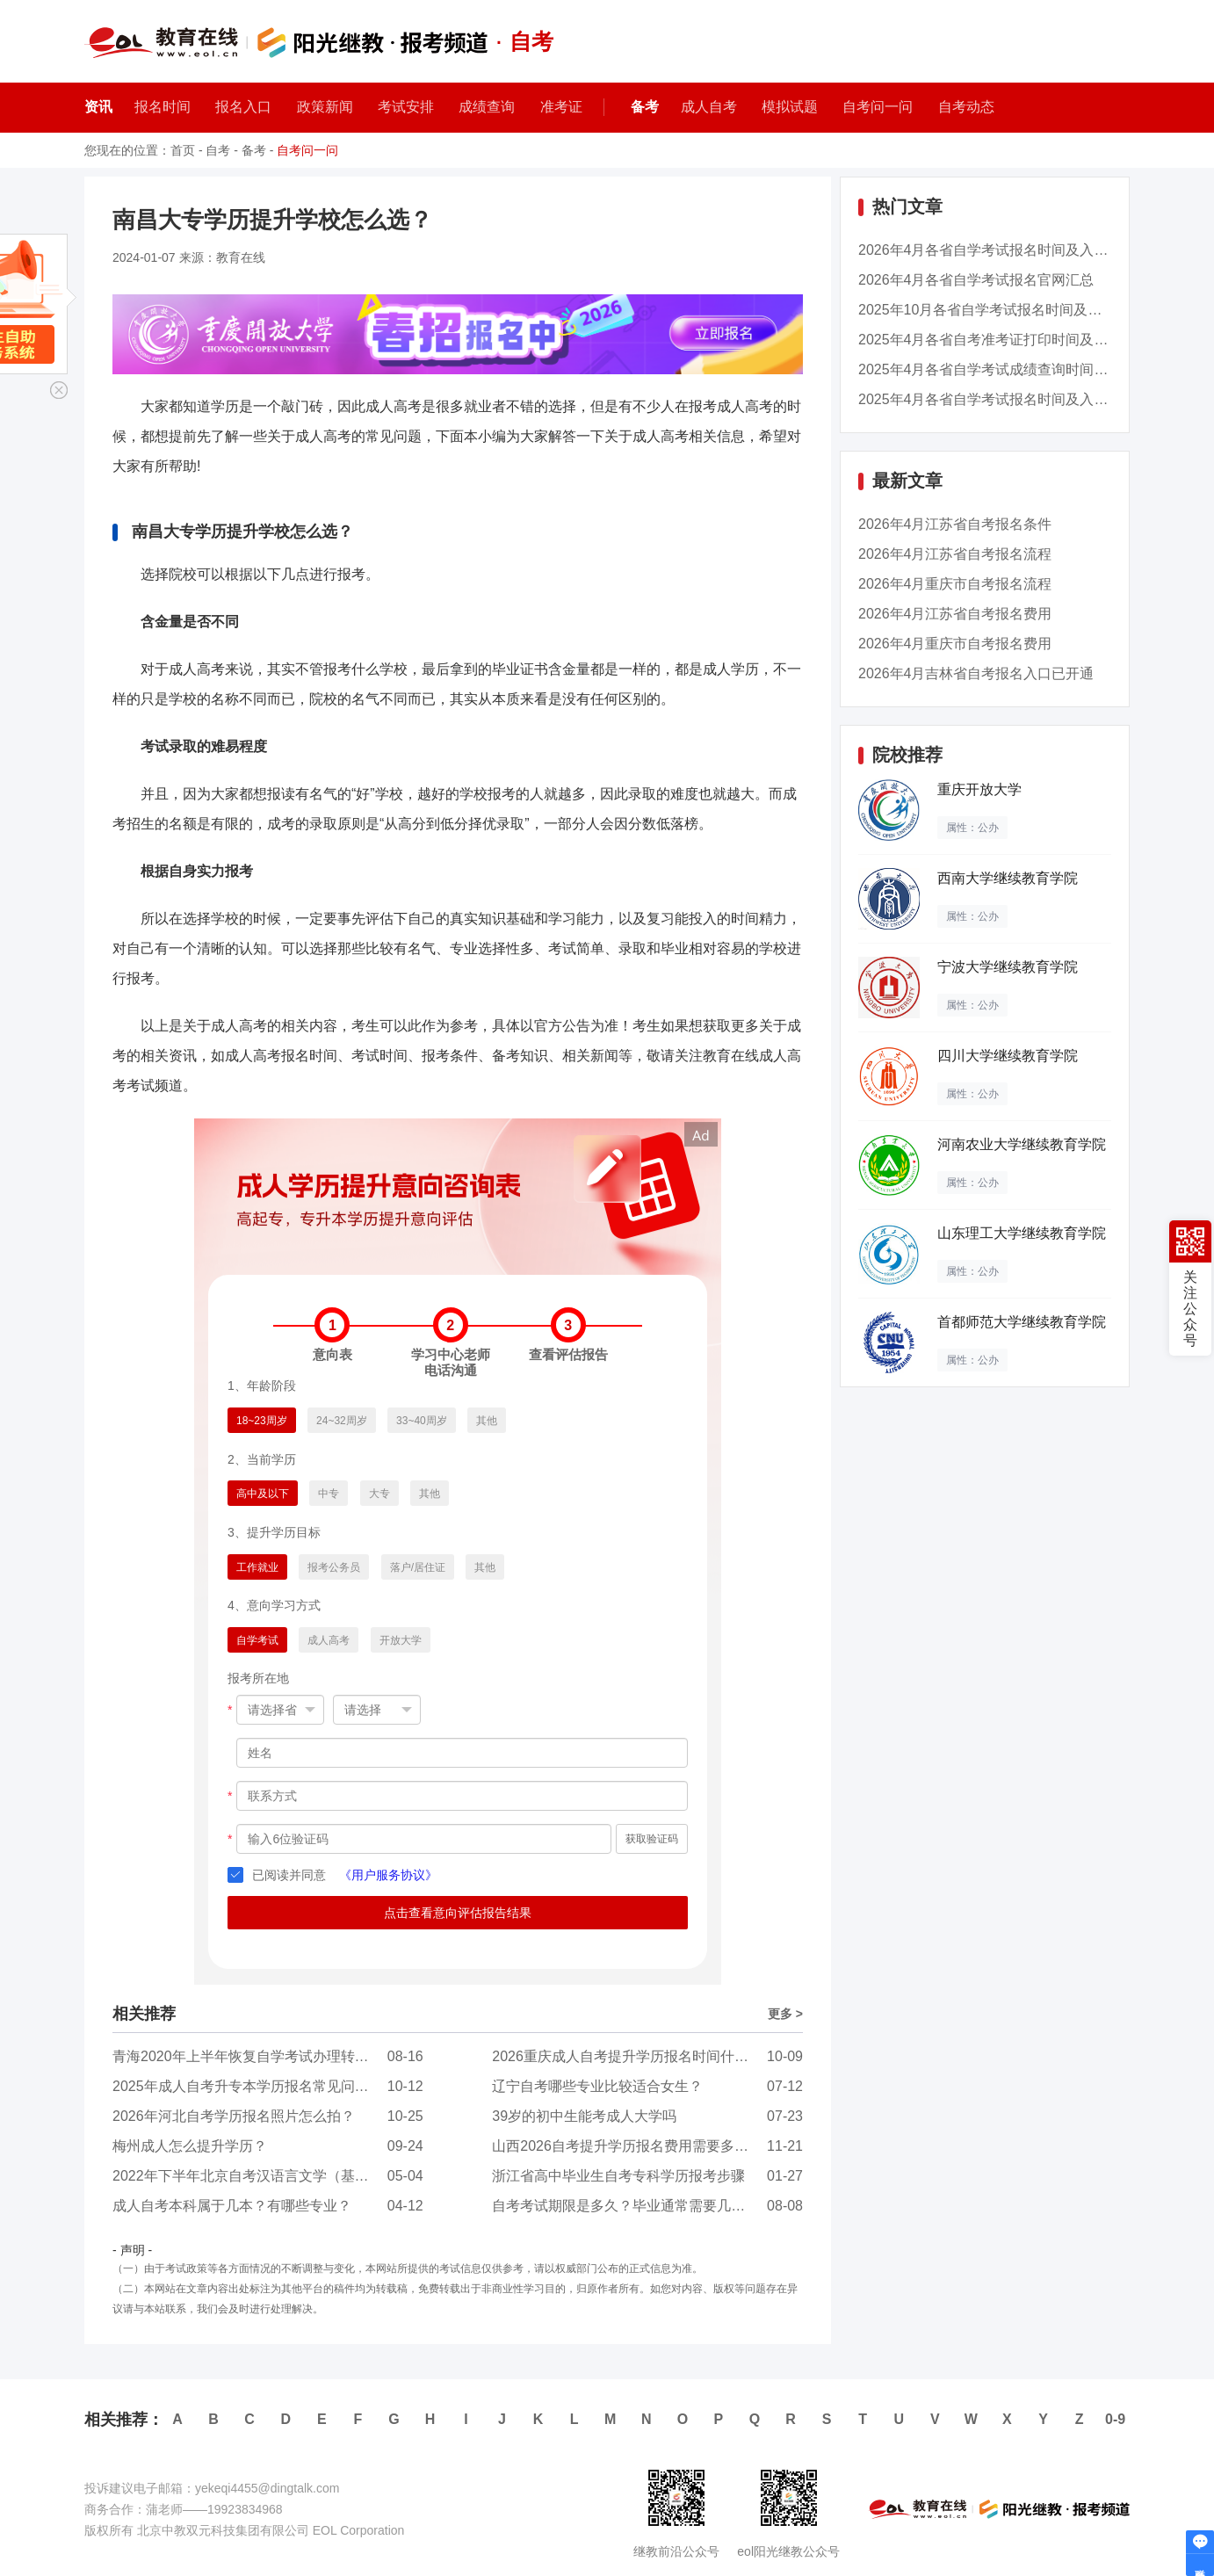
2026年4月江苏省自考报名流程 (955, 553)
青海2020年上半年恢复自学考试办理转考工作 (254, 2056)
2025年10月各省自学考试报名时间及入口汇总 (1001, 309)
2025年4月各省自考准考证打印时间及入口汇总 (1004, 339)
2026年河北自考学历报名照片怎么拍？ (233, 2116)
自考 (218, 150)
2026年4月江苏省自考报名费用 (955, 613)
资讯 (98, 106)
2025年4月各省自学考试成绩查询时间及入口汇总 (1011, 369)
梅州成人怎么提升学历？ (189, 2145)
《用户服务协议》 (388, 1875)
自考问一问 (307, 150)
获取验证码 (651, 1839)
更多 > (785, 2014)
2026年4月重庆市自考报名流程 (955, 583)
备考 (645, 106)
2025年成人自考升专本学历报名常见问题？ (247, 2086)
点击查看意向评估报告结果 (457, 1913)
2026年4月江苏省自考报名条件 (955, 524)
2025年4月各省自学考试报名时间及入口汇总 (997, 399)
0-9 (1115, 2419)
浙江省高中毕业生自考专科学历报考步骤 (618, 2175)
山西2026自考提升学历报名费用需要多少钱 (627, 2145)
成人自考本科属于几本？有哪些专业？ (231, 2205)
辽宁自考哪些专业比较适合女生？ (597, 2086)
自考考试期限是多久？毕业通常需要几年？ (625, 2205)
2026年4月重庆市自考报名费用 (955, 643)
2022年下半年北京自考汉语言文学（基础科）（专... (274, 2175)
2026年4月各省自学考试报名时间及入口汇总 (997, 249)
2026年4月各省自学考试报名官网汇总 (976, 279)
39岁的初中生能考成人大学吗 (584, 2116)
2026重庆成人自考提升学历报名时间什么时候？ (641, 2056)
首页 (182, 150)
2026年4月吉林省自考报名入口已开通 (976, 673)
